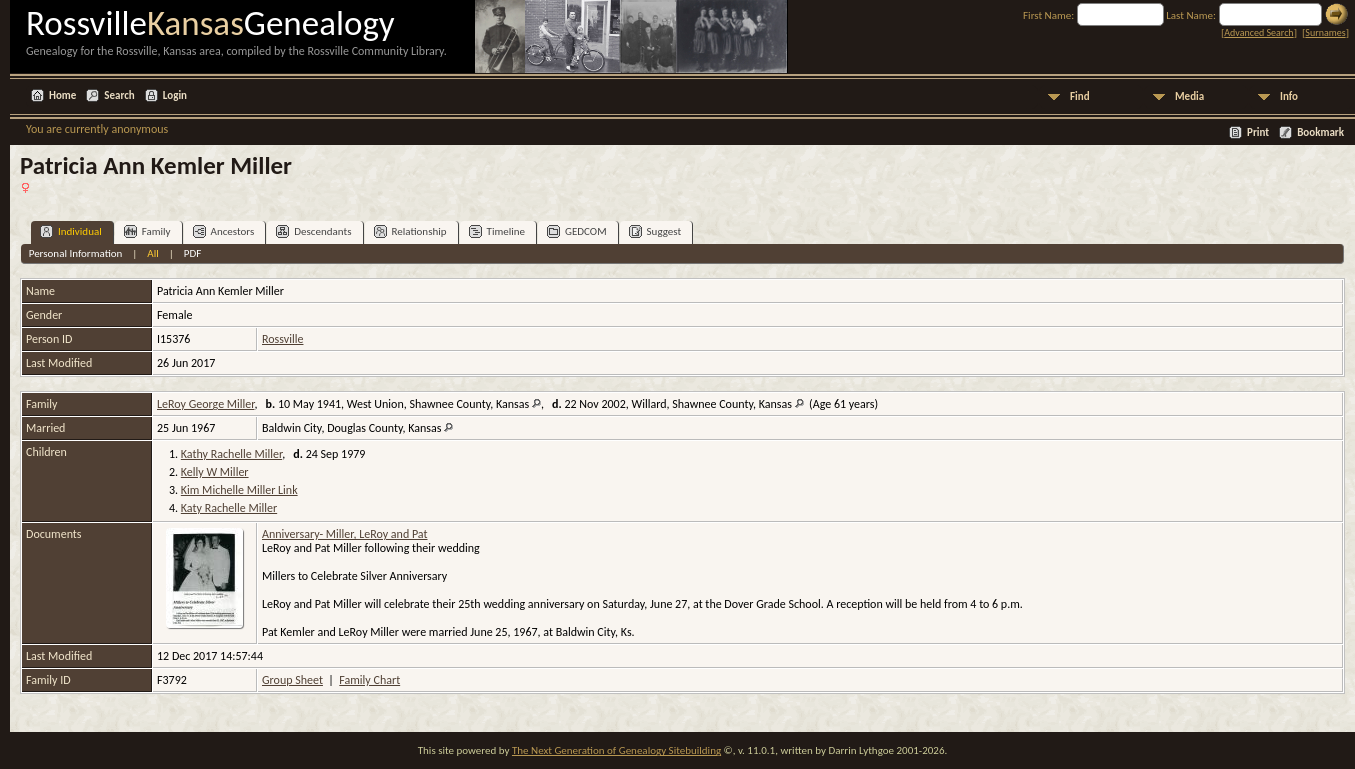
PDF (193, 253)
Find (1080, 96)
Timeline (497, 231)
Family (147, 231)
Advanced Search (1258, 32)
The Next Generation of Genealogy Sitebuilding (616, 750)
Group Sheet (292, 680)
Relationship (410, 231)
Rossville (282, 339)
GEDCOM (577, 231)
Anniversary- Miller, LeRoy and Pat (345, 534)
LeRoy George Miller (205, 404)
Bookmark (1320, 132)
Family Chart (369, 680)
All (152, 253)
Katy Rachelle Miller (229, 508)
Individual (71, 231)
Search (119, 95)
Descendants (313, 231)
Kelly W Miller (215, 472)
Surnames (1325, 32)
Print (1258, 132)
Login (175, 95)
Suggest (655, 231)
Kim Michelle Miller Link (239, 490)
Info (1289, 96)
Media (1189, 96)
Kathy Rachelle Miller (231, 454)
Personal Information (76, 253)
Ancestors (224, 231)
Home (62, 95)
